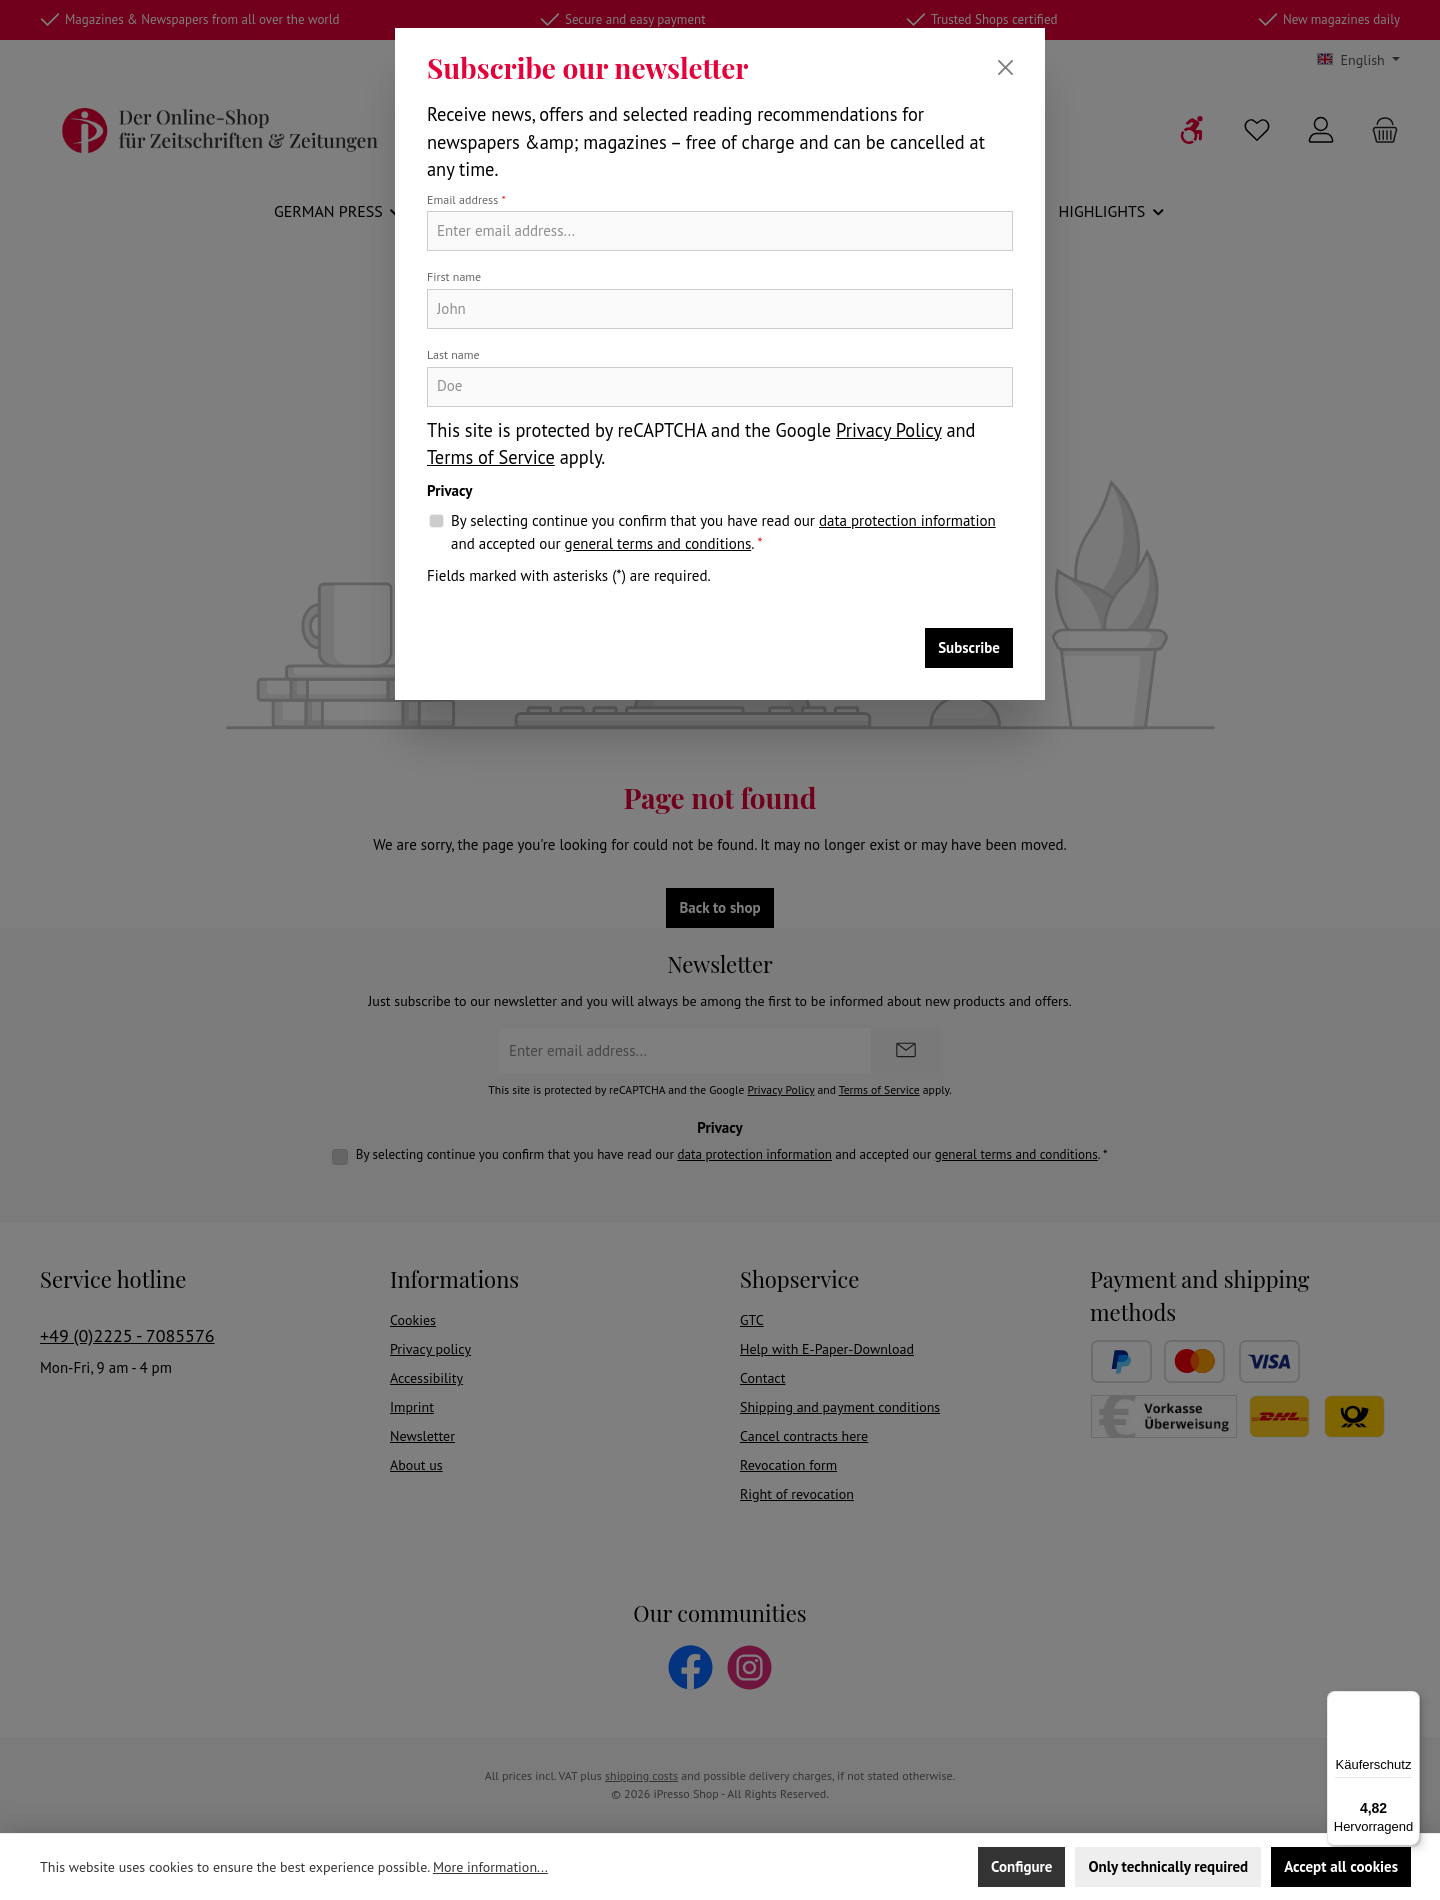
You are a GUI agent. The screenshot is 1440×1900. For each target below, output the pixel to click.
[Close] (1005, 67)
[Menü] (1408, 1703)
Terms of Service (491, 457)
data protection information (907, 520)
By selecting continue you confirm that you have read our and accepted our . (723, 532)
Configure (1021, 1866)
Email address (466, 199)
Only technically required (1168, 1866)
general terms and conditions (658, 543)
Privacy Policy (888, 430)
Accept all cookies (1341, 1866)
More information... (490, 1867)
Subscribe (969, 647)
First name (454, 276)
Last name (453, 354)
